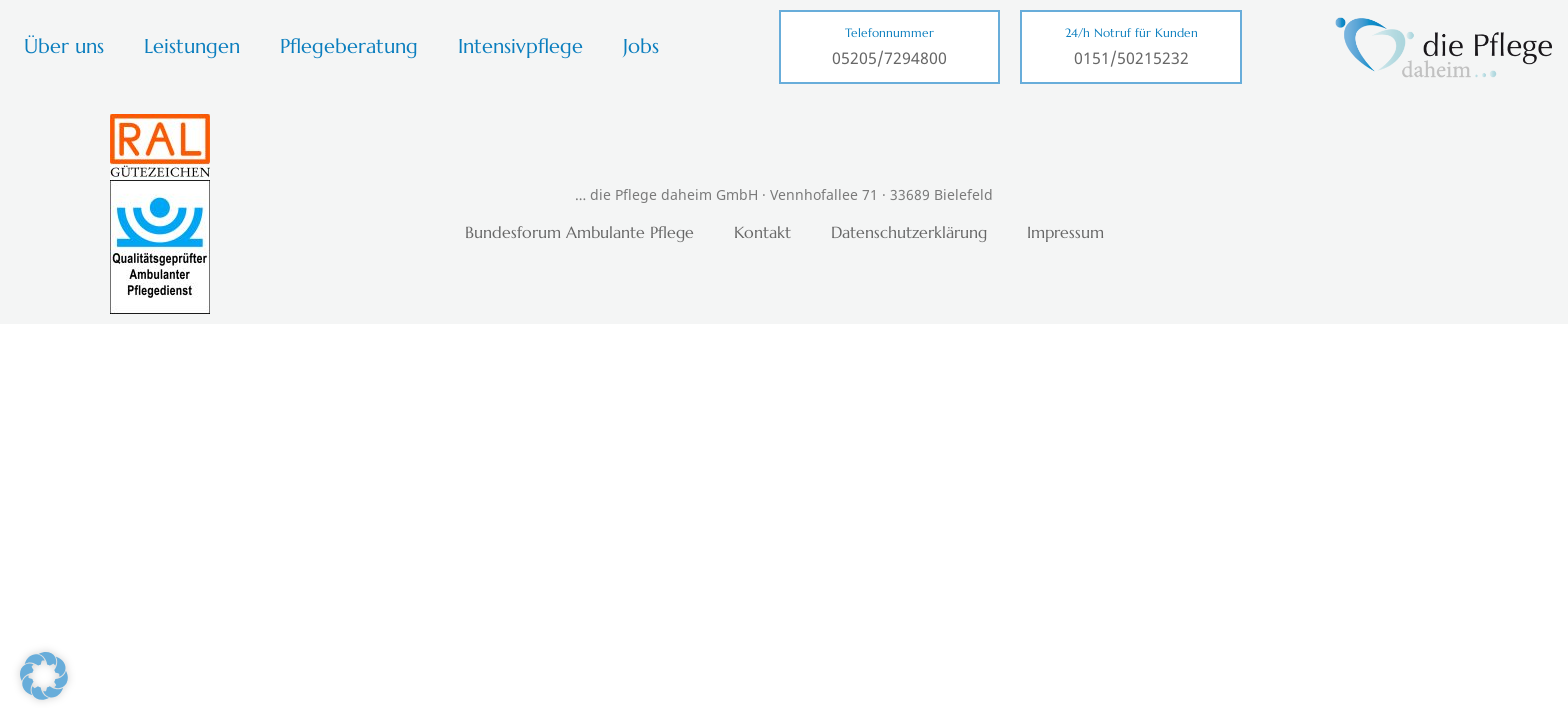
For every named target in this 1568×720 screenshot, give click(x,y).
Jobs (641, 46)
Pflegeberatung (349, 46)
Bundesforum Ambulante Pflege (579, 232)
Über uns (64, 46)
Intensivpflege (520, 46)
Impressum (1065, 232)
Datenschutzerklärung (909, 232)
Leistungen (192, 46)
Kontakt (762, 232)
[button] (44, 676)
